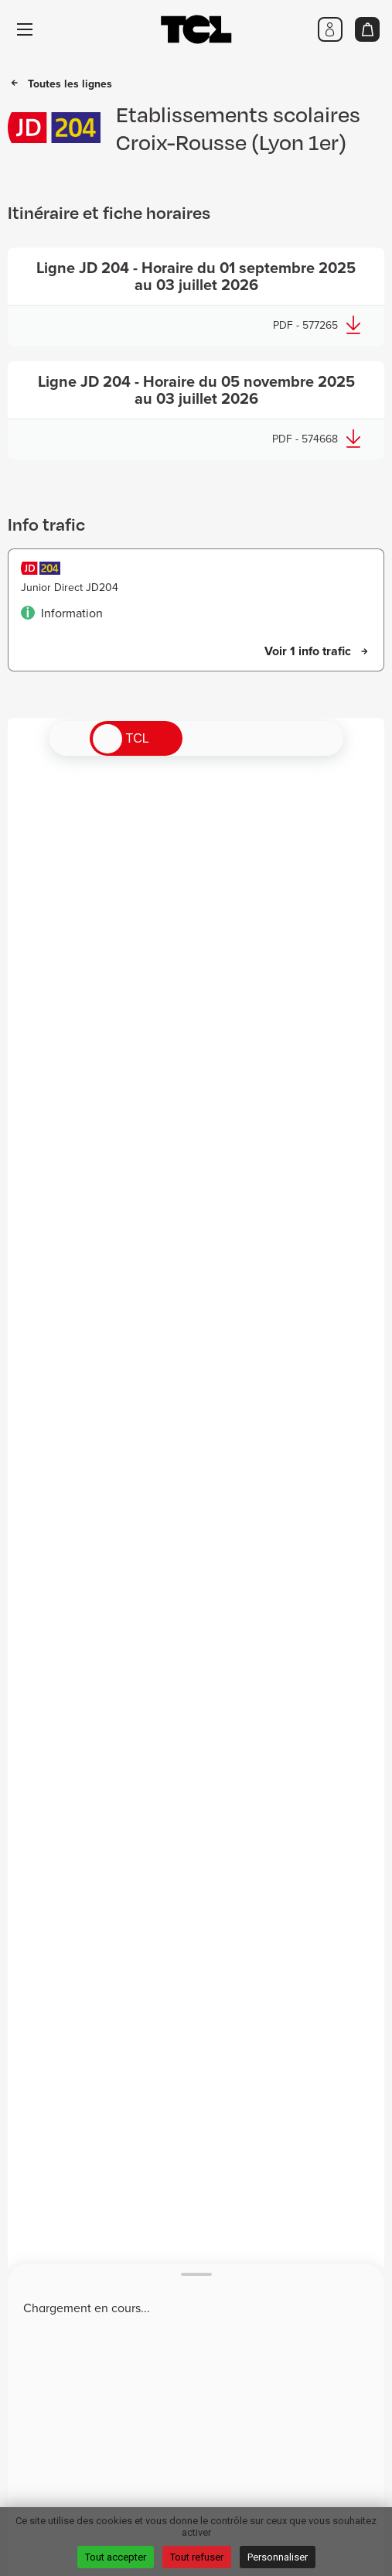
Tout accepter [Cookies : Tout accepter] (115, 2557)
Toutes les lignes (70, 84)
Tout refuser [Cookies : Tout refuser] (196, 2557)
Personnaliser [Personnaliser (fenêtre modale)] (277, 2557)
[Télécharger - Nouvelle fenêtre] (196, 297)
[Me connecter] (330, 29)
